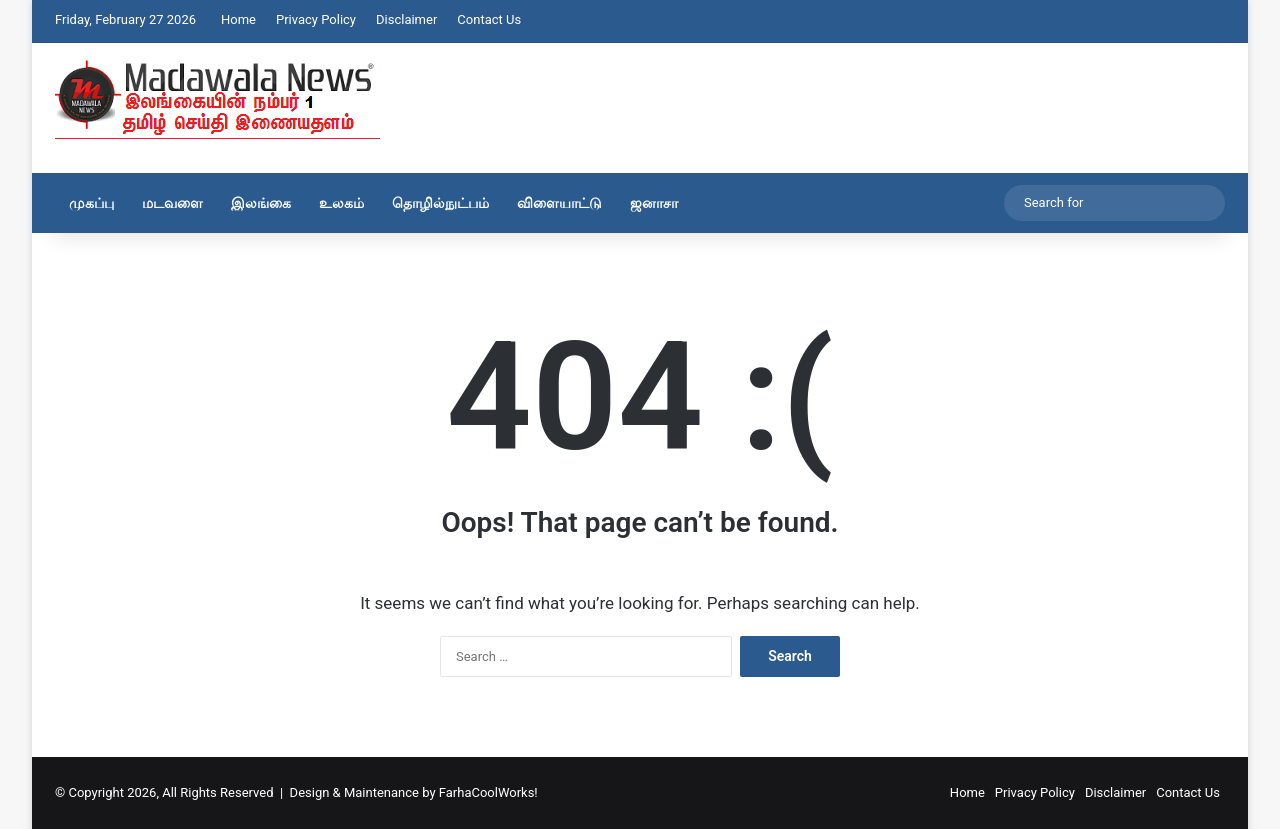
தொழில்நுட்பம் (440, 203)
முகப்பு (91, 203)
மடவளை (172, 203)
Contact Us (489, 19)
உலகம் (341, 203)
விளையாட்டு (559, 203)
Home (238, 19)
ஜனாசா (654, 203)
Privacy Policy (316, 19)
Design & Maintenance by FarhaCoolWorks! (414, 792)
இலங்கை (261, 203)
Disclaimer (406, 19)
